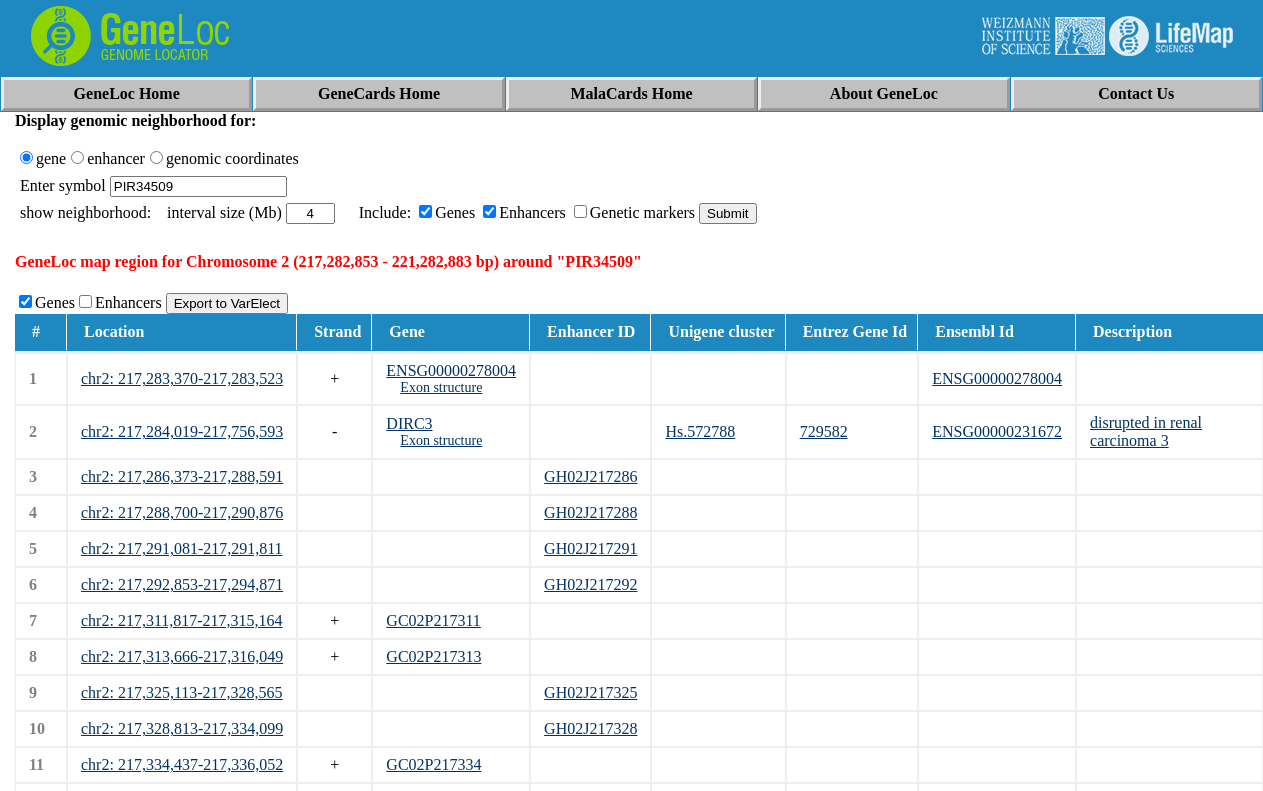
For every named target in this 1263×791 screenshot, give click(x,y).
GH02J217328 (590, 728)
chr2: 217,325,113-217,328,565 (182, 692)
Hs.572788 (700, 431)
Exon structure (441, 387)
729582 (824, 431)
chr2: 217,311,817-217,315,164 (182, 620)
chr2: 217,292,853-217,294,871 (182, 584)
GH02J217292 (590, 584)
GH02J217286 (590, 476)
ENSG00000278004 (451, 370)
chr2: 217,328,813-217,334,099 (182, 728)
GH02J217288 (590, 512)
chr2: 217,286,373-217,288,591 (182, 476)
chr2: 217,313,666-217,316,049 (182, 656)
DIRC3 (409, 423)
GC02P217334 (433, 764)
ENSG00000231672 (997, 431)
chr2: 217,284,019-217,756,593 (182, 431)
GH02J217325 (590, 692)
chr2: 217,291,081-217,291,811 (182, 548)
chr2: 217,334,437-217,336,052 (182, 764)
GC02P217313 (433, 656)
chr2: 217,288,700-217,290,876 (182, 512)
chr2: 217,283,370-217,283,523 (182, 378)
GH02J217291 (590, 548)
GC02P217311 (433, 620)
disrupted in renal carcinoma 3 (1146, 431)
